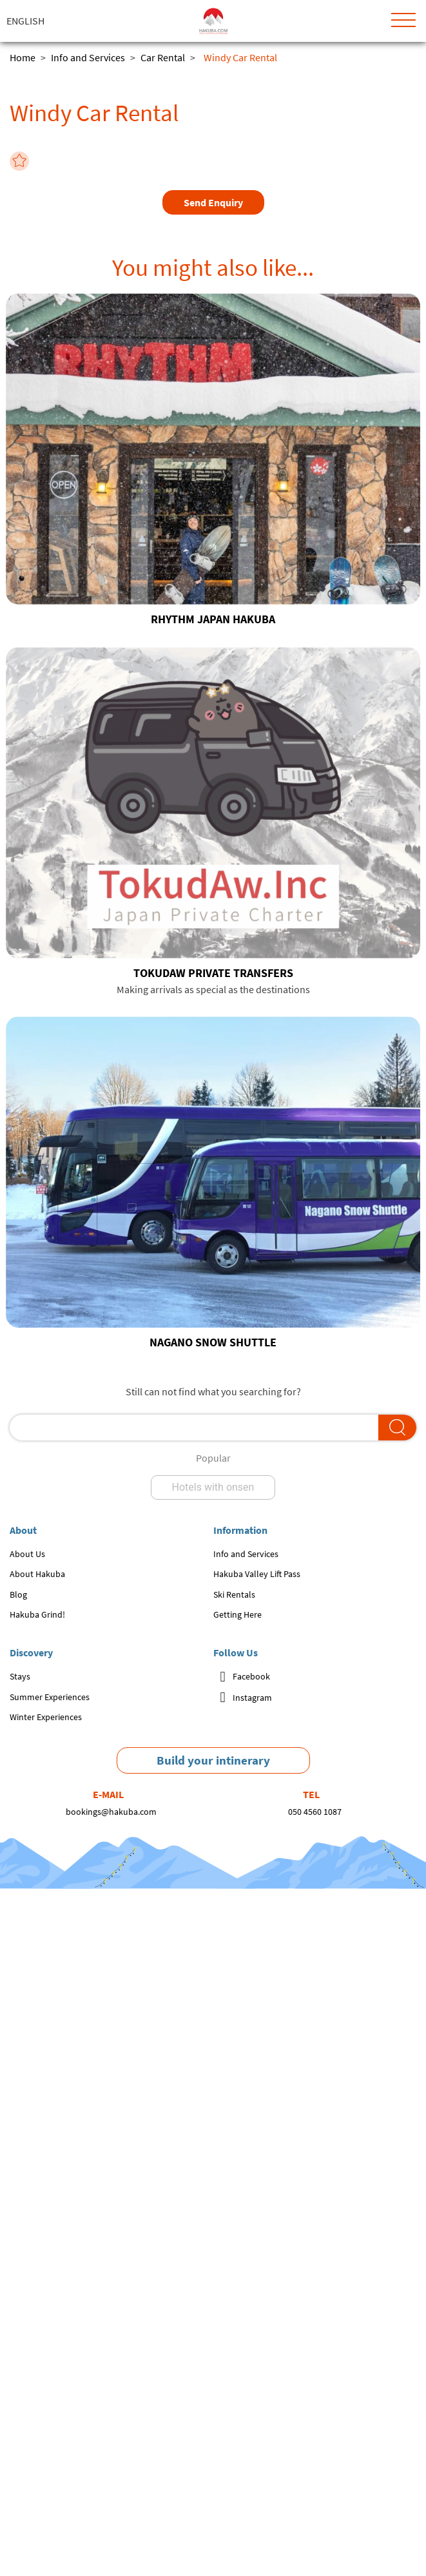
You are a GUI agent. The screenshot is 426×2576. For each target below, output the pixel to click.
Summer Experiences (50, 1697)
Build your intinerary (213, 1760)
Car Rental (162, 57)
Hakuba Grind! (37, 1614)
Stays (20, 1676)
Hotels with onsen (213, 1487)
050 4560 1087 (315, 1811)
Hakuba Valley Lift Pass (256, 1574)
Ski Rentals (234, 1594)
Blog (18, 1594)
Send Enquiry (213, 202)
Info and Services (88, 57)
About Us (27, 1554)
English (25, 20)
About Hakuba (37, 1574)
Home (22, 57)
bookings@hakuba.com (111, 1811)
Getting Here (237, 1614)
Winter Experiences (46, 1717)
